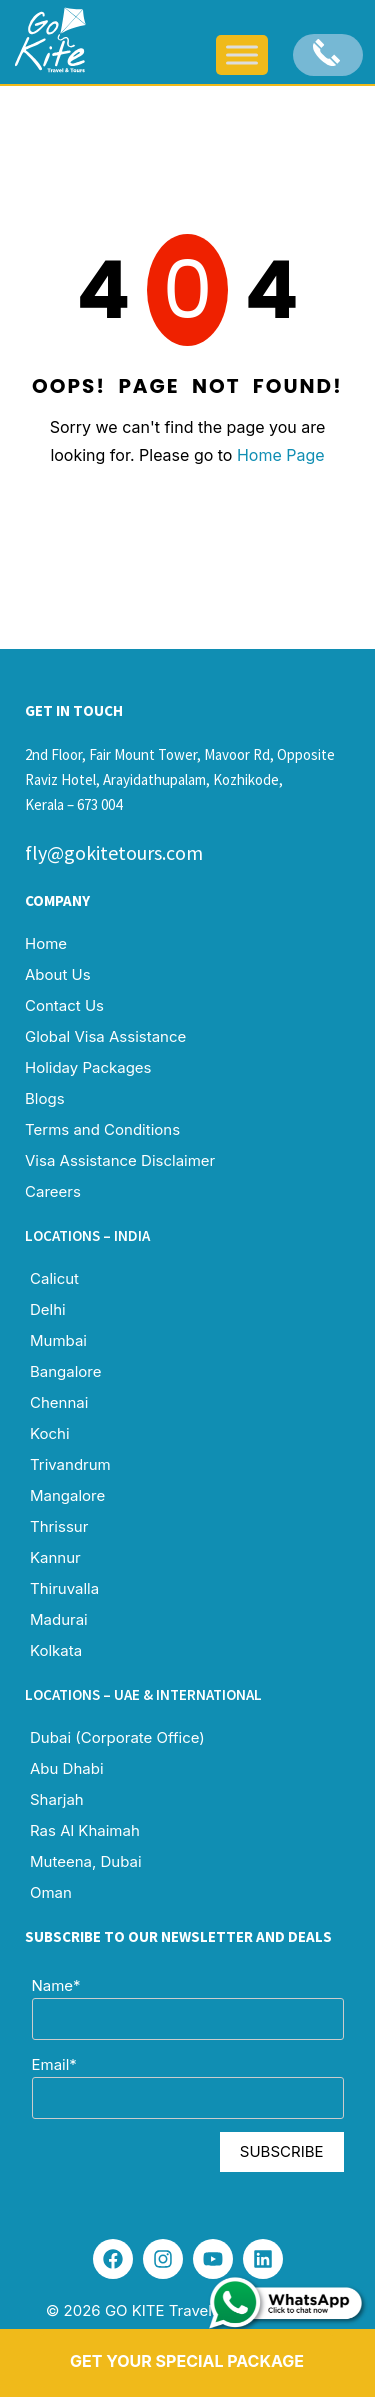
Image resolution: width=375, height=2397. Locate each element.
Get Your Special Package (187, 2361)
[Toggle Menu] (242, 54)
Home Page (281, 455)
